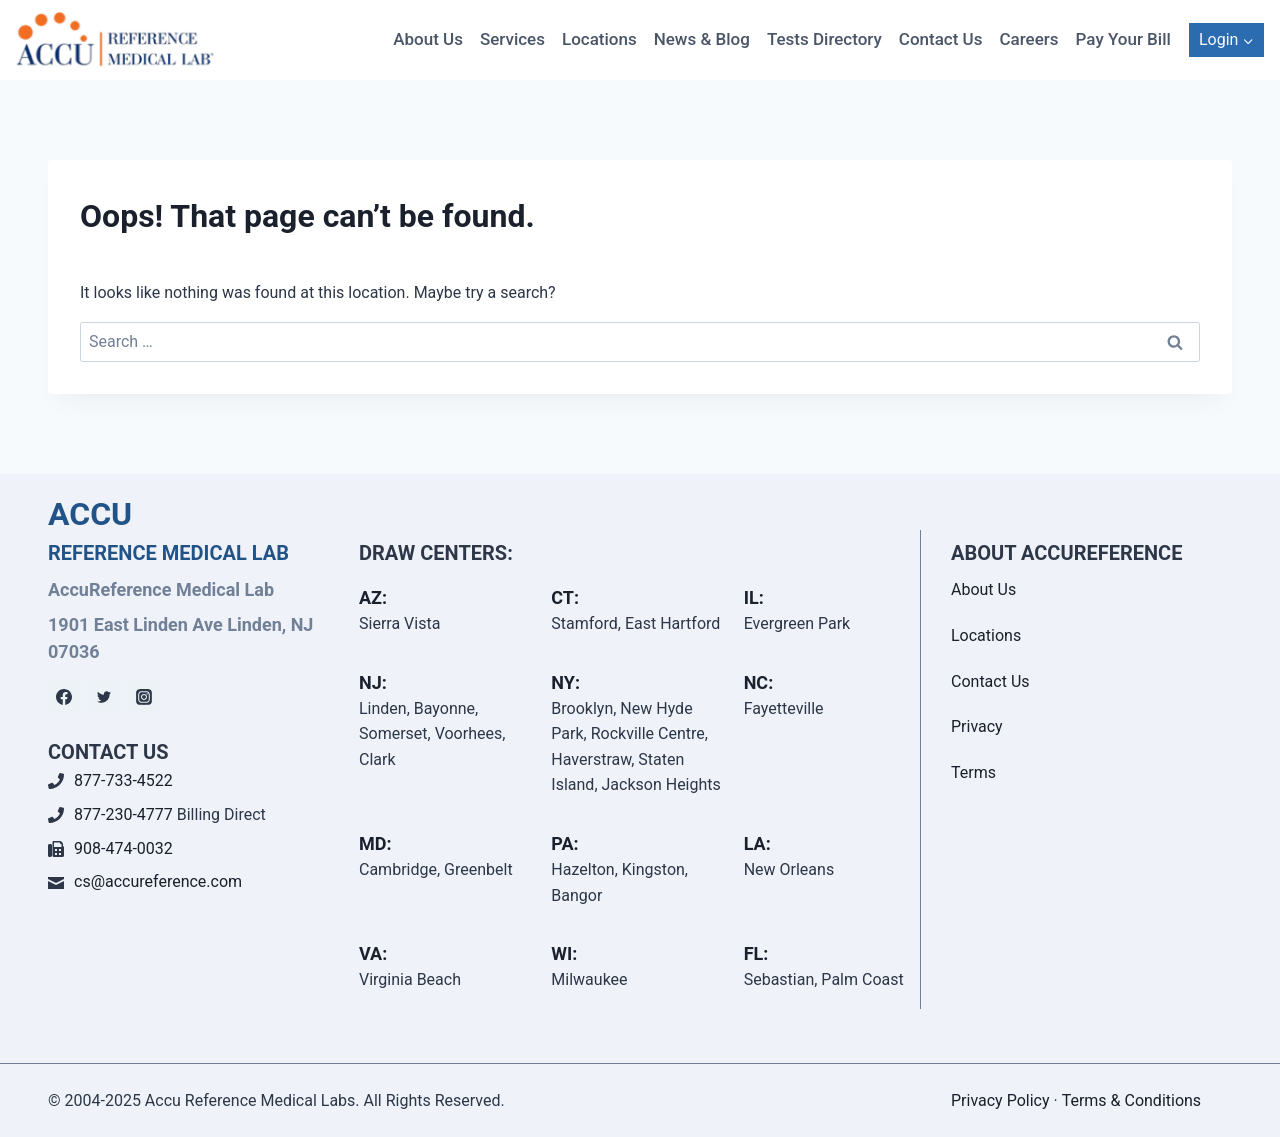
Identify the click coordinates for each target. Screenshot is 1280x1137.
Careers (1029, 39)
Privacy (977, 726)
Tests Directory (824, 39)
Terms (973, 772)
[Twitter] (104, 697)
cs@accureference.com (158, 881)
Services (512, 39)
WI (561, 953)
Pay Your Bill (1123, 39)
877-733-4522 (123, 780)
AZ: (373, 597)
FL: (756, 953)
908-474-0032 (123, 848)
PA (562, 843)
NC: (759, 682)
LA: (757, 843)
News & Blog (702, 39)
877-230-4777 (123, 814)
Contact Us (941, 39)
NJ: (373, 682)
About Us (428, 39)
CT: (565, 597)
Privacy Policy (1000, 1100)
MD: (375, 843)
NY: (565, 682)
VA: (373, 953)
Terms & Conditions (1132, 1100)
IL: (754, 597)
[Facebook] (64, 697)
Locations (599, 39)
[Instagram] (144, 697)
